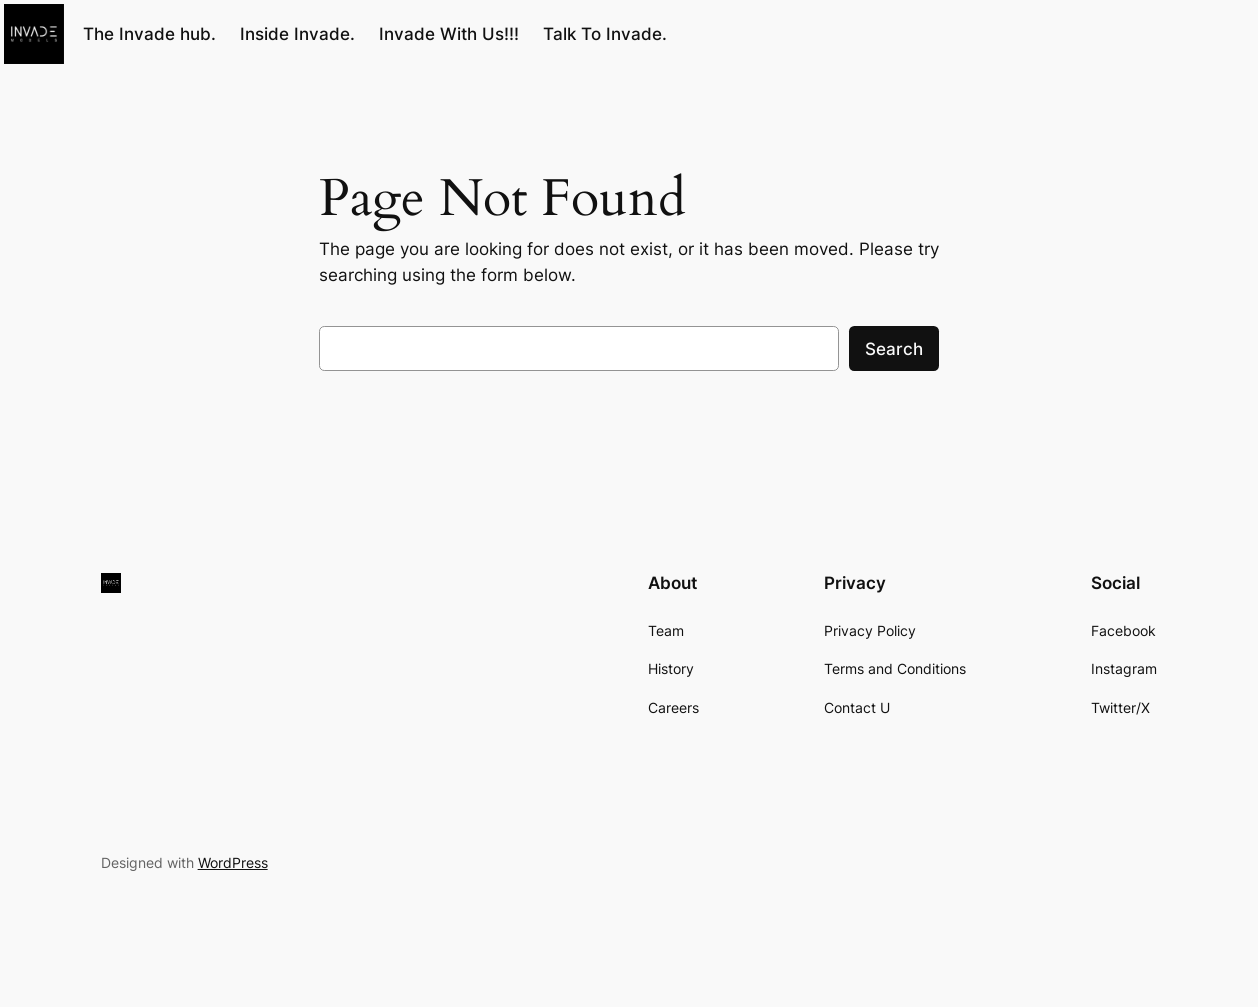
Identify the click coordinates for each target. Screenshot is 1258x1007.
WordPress (233, 862)
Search (894, 349)
